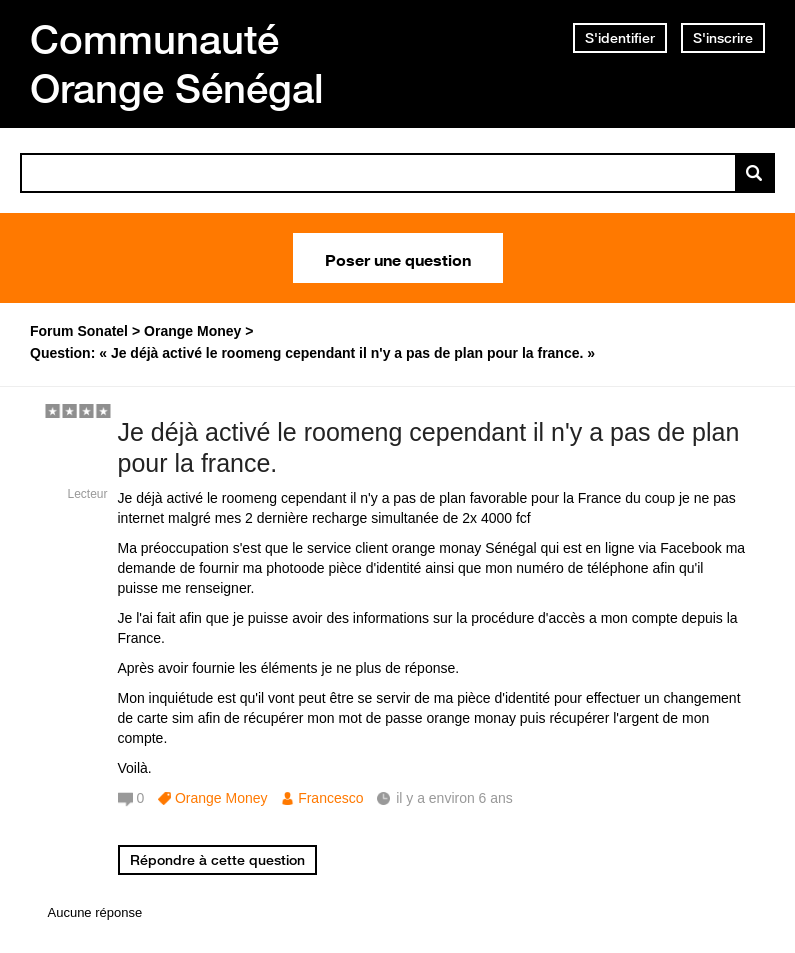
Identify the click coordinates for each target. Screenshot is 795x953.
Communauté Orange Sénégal (177, 63)
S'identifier (620, 38)
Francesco (330, 798)
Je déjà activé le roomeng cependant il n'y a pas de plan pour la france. (429, 447)
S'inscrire (723, 38)
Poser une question (398, 258)
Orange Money (221, 798)
